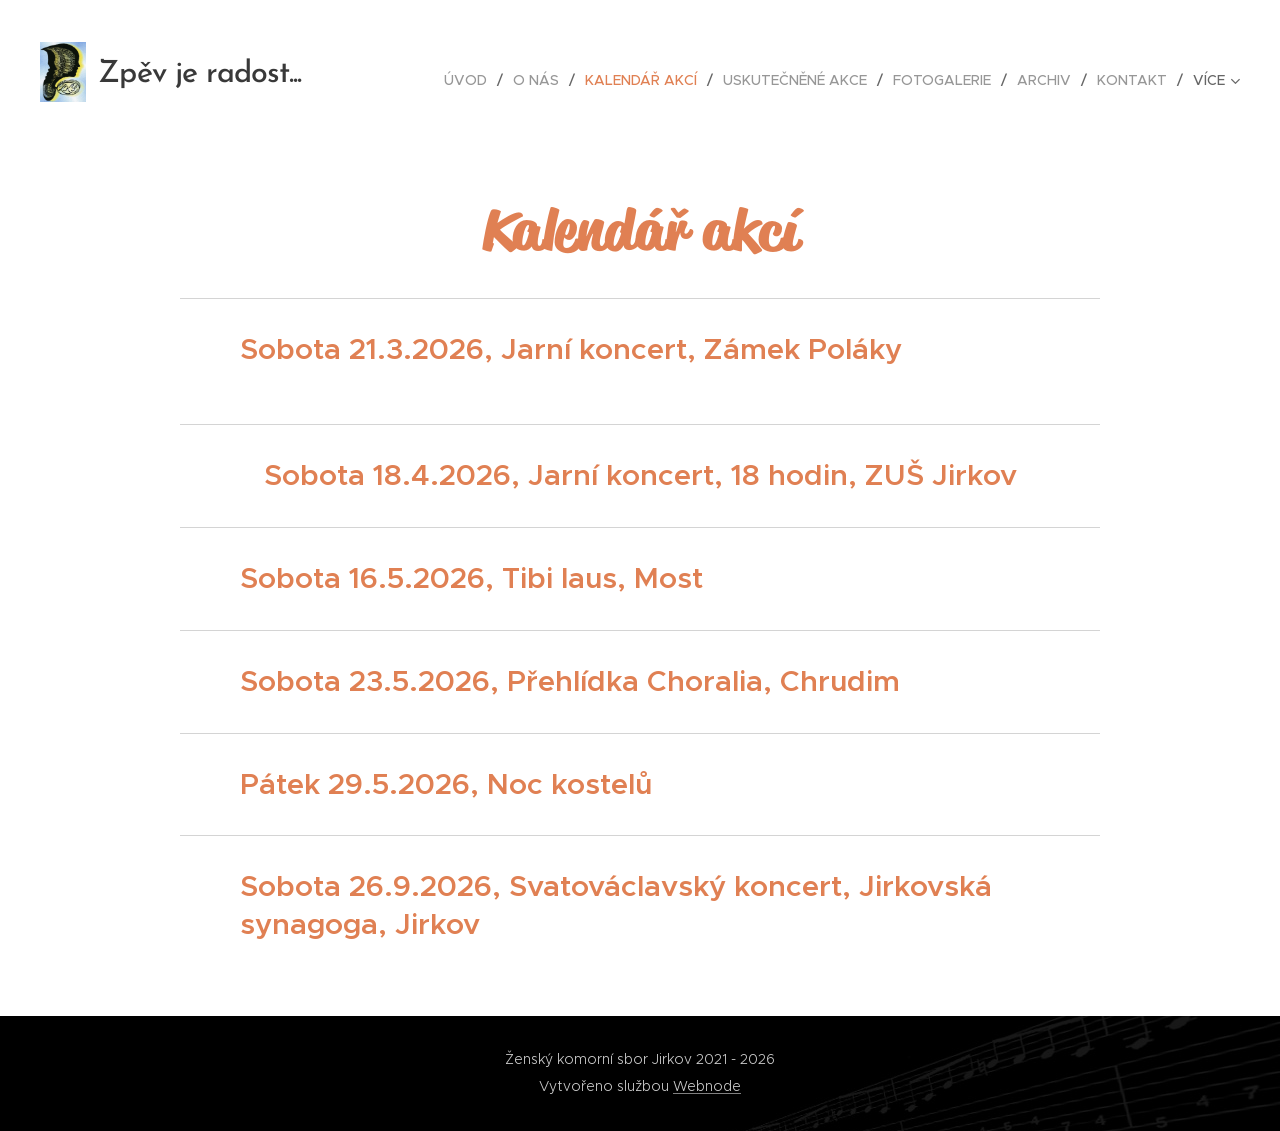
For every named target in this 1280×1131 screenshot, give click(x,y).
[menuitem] (471, 80)
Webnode (707, 1086)
